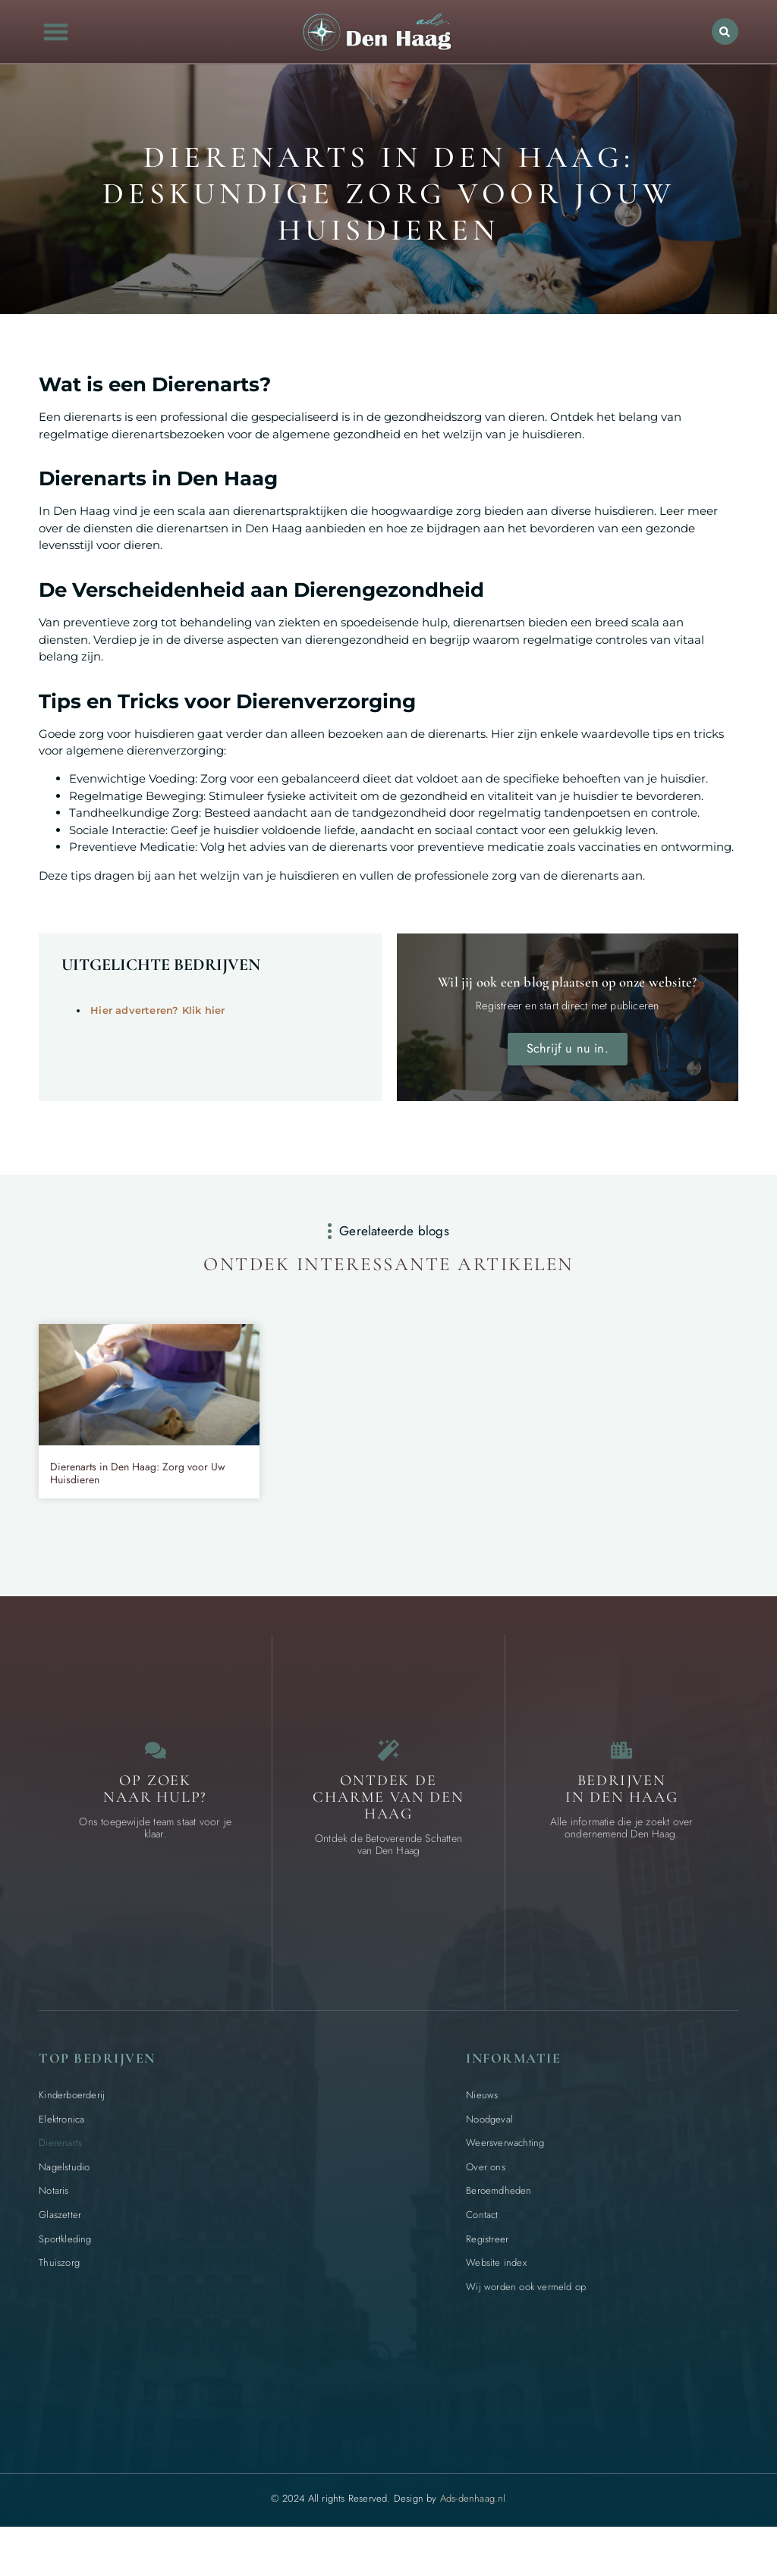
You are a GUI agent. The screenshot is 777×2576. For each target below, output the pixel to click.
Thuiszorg (59, 2297)
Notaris (53, 2225)
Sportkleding (65, 2273)
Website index (496, 2297)
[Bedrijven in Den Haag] (621, 1780)
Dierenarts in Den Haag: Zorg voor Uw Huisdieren (137, 1498)
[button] (56, 31)
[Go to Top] (726, 2462)
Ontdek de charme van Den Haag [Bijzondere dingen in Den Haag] (388, 1831)
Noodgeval (489, 2153)
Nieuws (482, 2129)
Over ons (485, 2201)
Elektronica (61, 2153)
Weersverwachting (505, 2177)
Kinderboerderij (72, 2129)
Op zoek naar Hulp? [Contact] (155, 1823)
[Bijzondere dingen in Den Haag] (388, 1780)
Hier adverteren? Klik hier (157, 1010)
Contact (482, 2249)
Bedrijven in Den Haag (621, 1823)
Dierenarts (60, 2177)
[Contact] (155, 1780)
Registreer (487, 2273)
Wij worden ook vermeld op (526, 2321)
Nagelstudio (64, 2201)
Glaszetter (60, 2249)
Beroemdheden (498, 2225)
